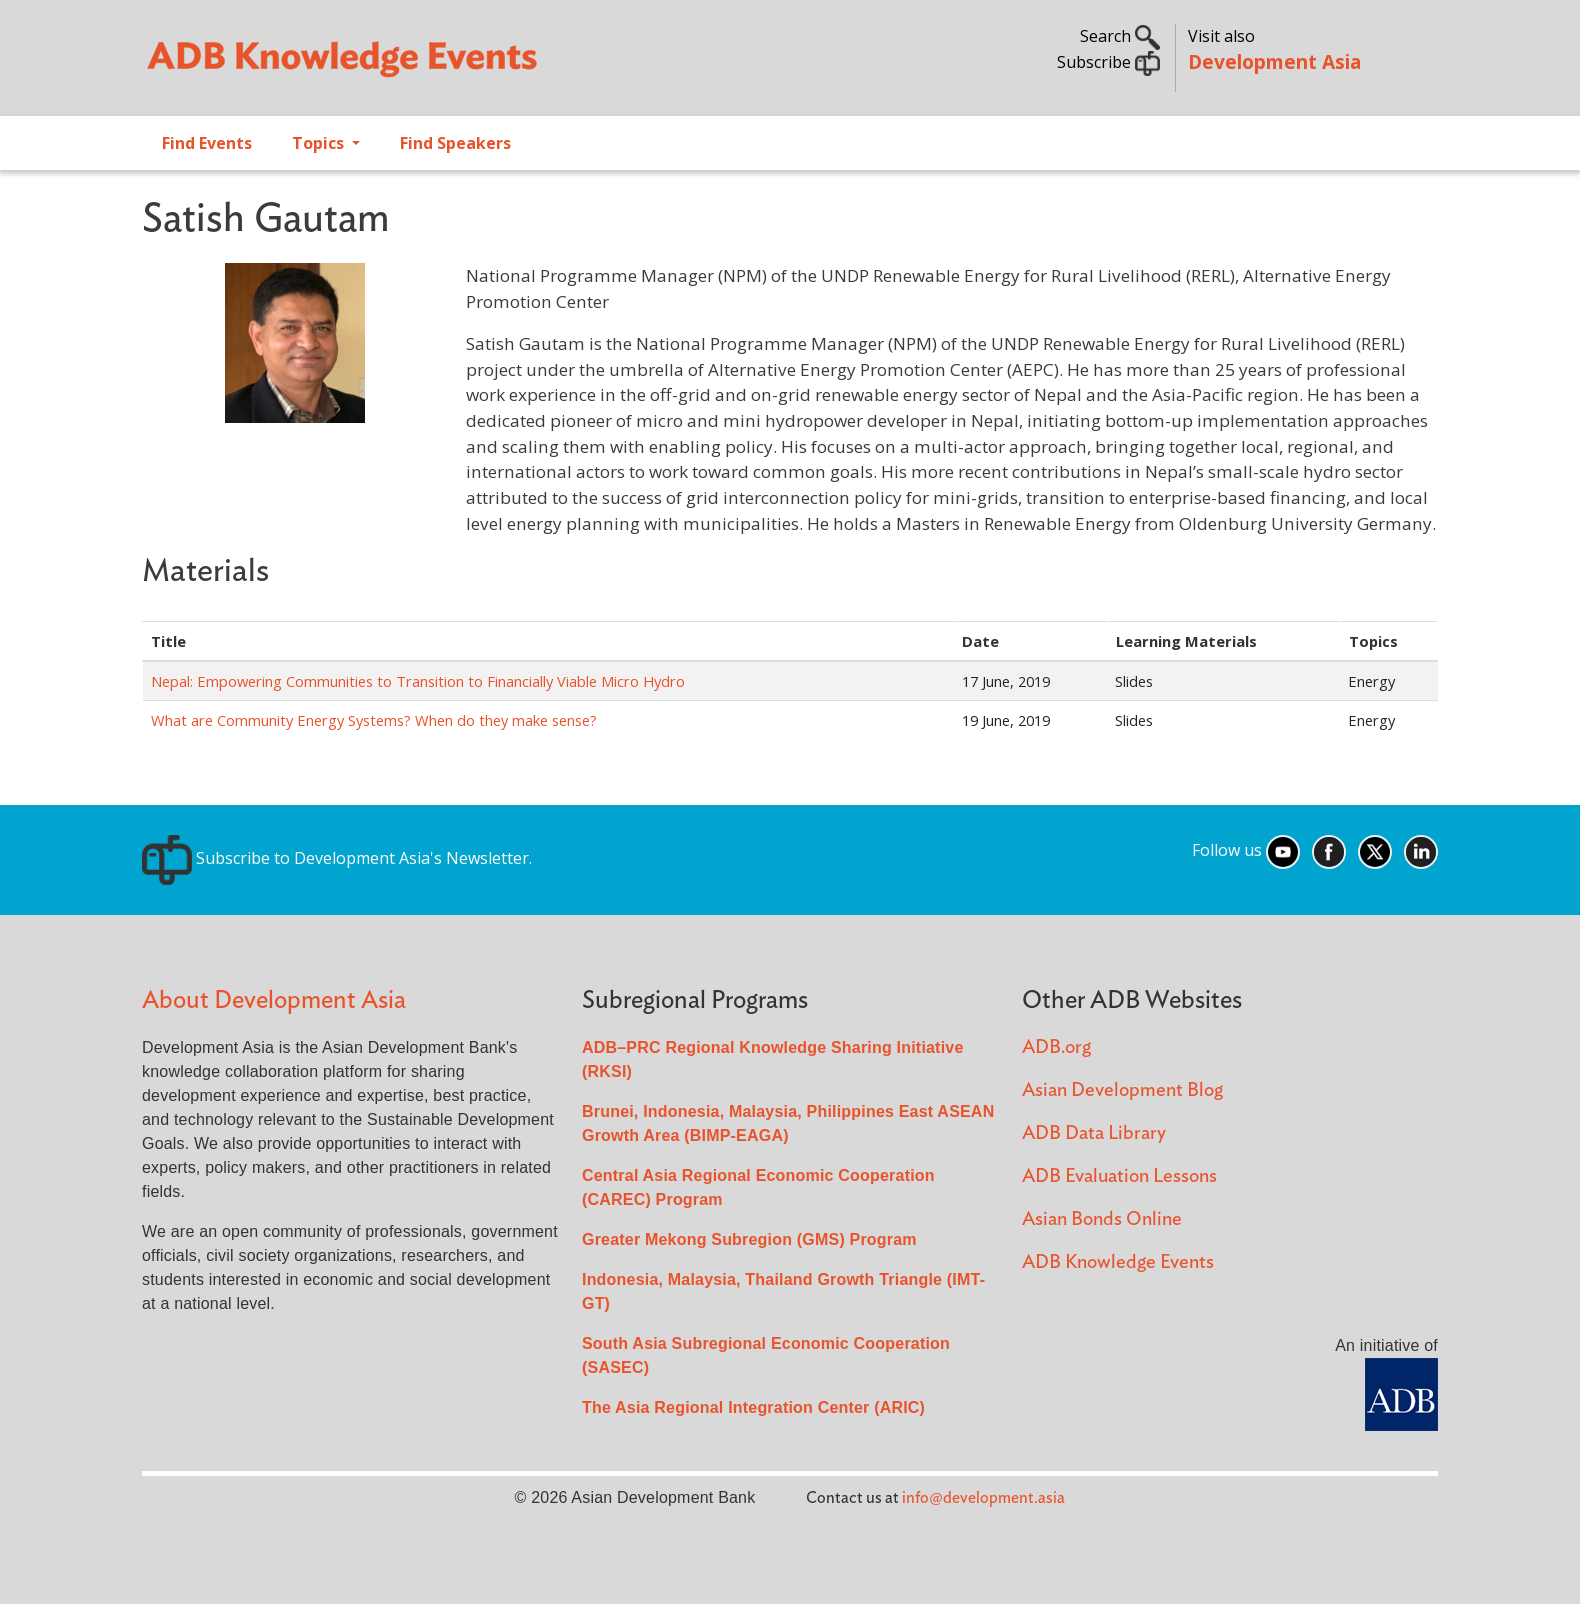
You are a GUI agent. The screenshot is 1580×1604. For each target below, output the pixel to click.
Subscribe (1108, 62)
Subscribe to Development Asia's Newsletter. (337, 858)
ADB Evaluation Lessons (1119, 1176)
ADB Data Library (1094, 1133)
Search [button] (1120, 36)
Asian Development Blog (1122, 1090)
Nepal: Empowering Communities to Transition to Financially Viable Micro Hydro (418, 681)
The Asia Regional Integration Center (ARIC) (753, 1407)
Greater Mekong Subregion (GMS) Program (749, 1239)
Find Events (207, 143)
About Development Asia (274, 1000)
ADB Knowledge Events (1118, 1262)
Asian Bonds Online (1102, 1219)
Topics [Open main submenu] (320, 143)
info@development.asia (983, 1498)
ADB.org (1056, 1047)
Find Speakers (455, 143)
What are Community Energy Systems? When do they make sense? (374, 720)
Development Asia (1274, 61)
